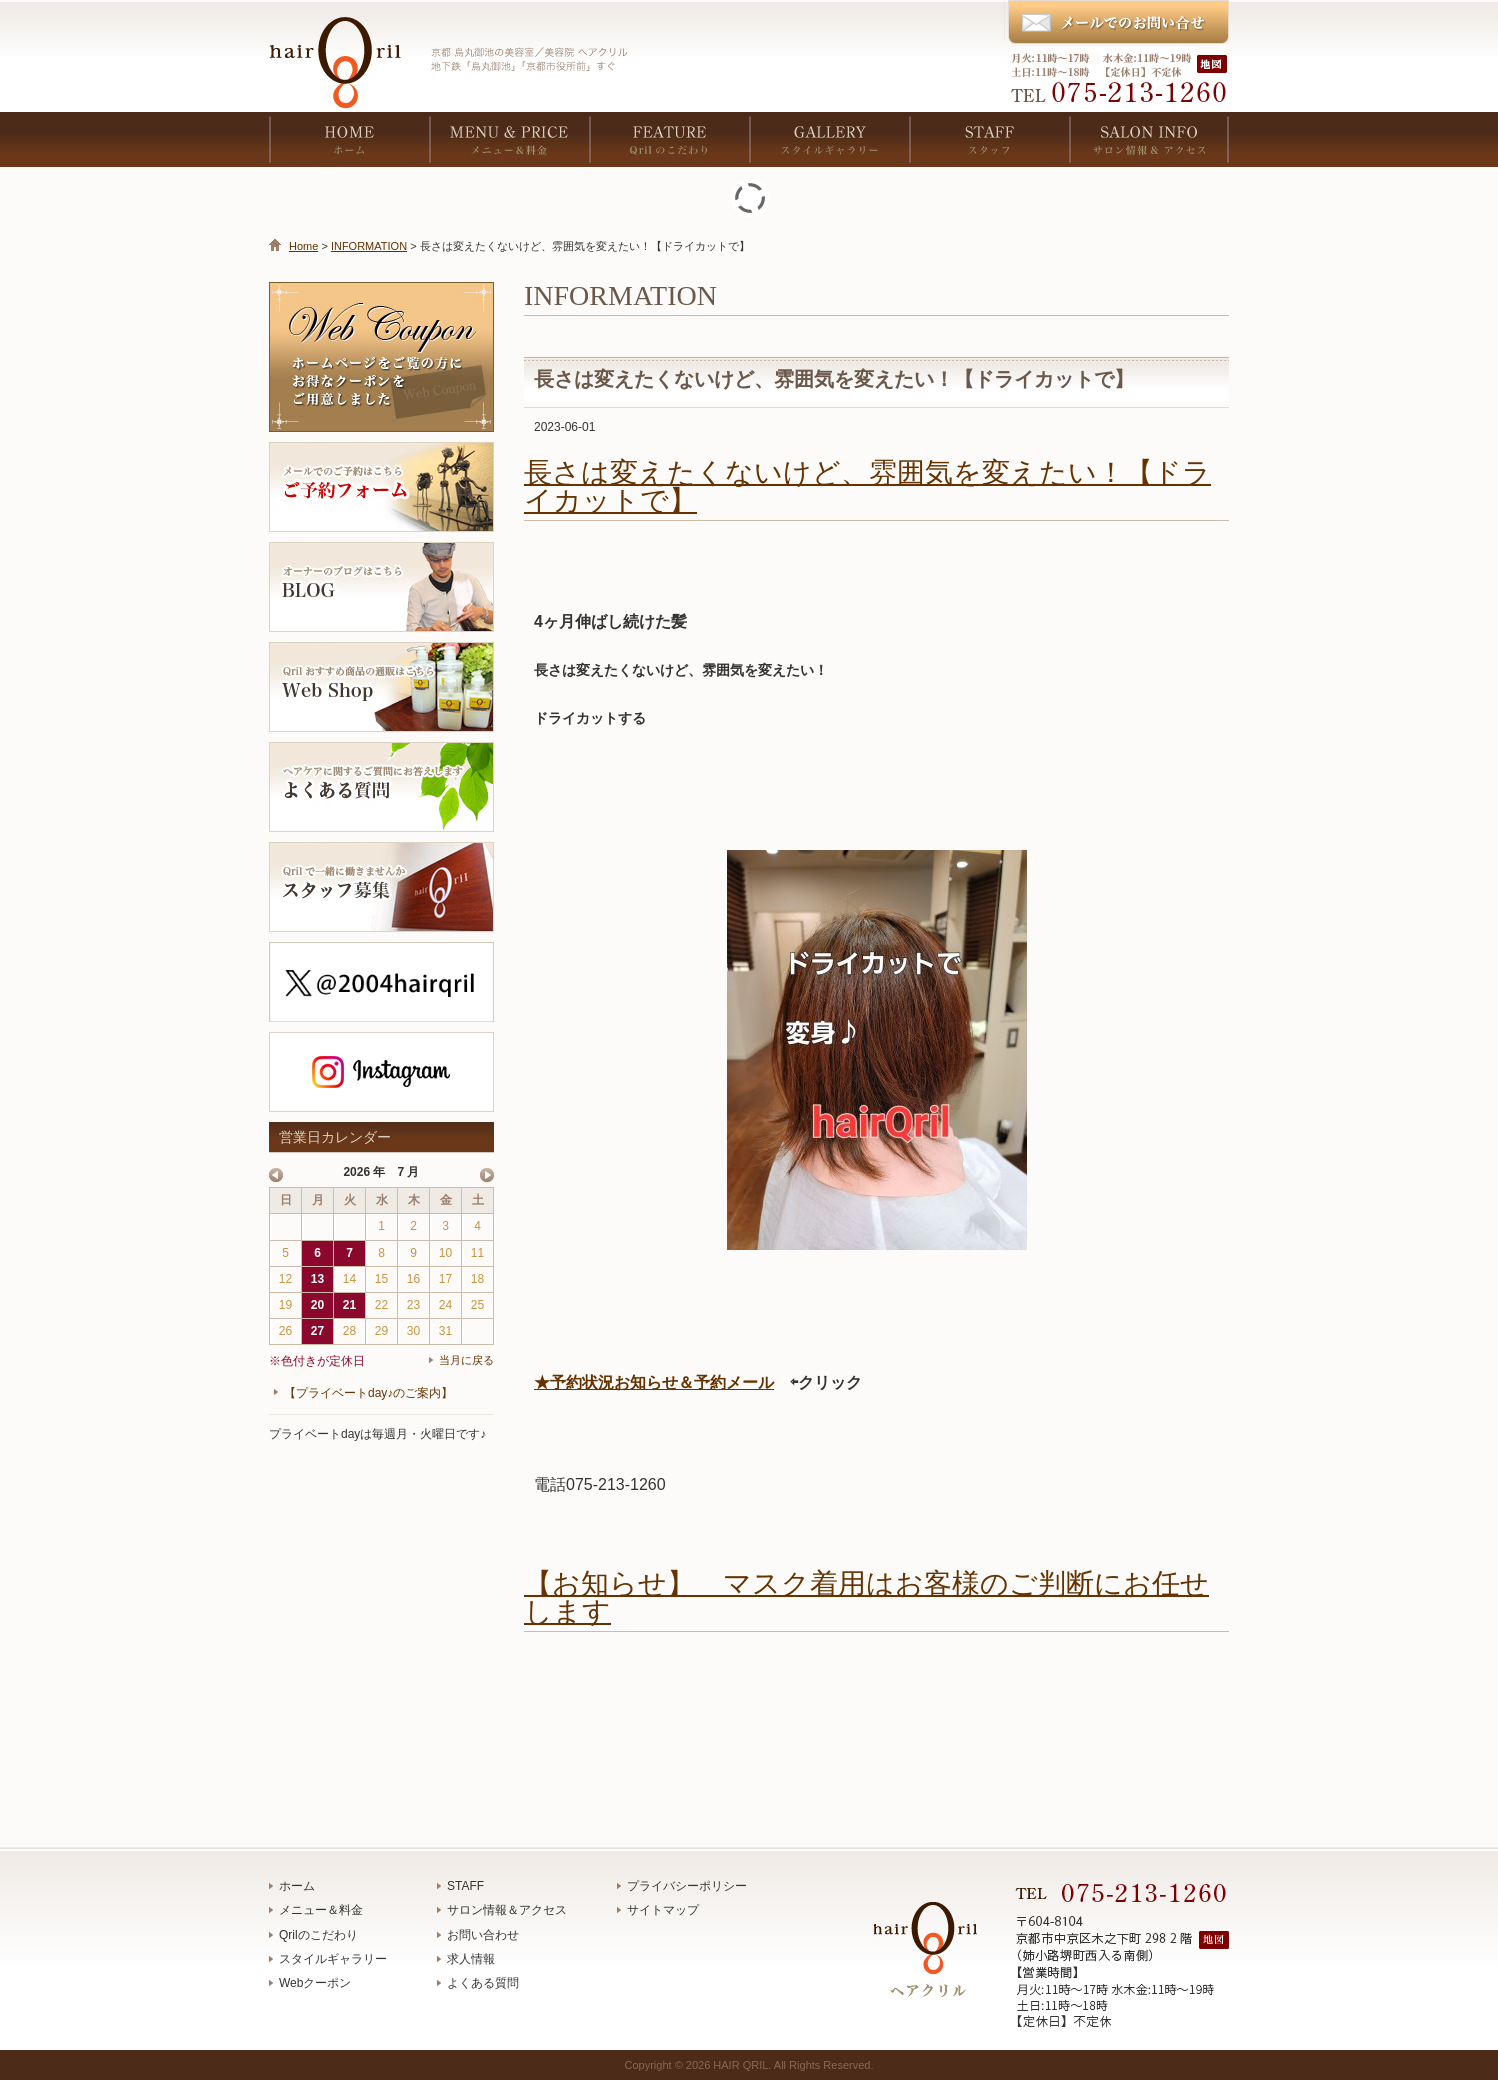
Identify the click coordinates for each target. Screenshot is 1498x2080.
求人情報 (471, 1959)
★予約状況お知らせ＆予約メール (654, 1382)
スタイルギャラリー (333, 1959)
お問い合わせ (483, 1935)
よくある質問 (483, 1983)
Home (303, 246)
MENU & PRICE (509, 139)
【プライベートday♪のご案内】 (368, 1393)
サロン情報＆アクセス (507, 1910)
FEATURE (669, 139)
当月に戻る (466, 1360)
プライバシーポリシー (687, 1886)
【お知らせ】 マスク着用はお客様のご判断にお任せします (866, 1597)
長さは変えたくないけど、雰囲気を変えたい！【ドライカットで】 (867, 486)
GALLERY (829, 139)
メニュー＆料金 (321, 1910)
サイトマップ (663, 1910)
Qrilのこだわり (318, 1935)
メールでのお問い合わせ (1118, 23)
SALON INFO (1149, 139)
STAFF (989, 139)
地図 (1214, 63)
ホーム (297, 1886)
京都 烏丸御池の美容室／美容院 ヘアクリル (344, 50)
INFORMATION (369, 246)
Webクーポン (315, 1983)
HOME (349, 139)
